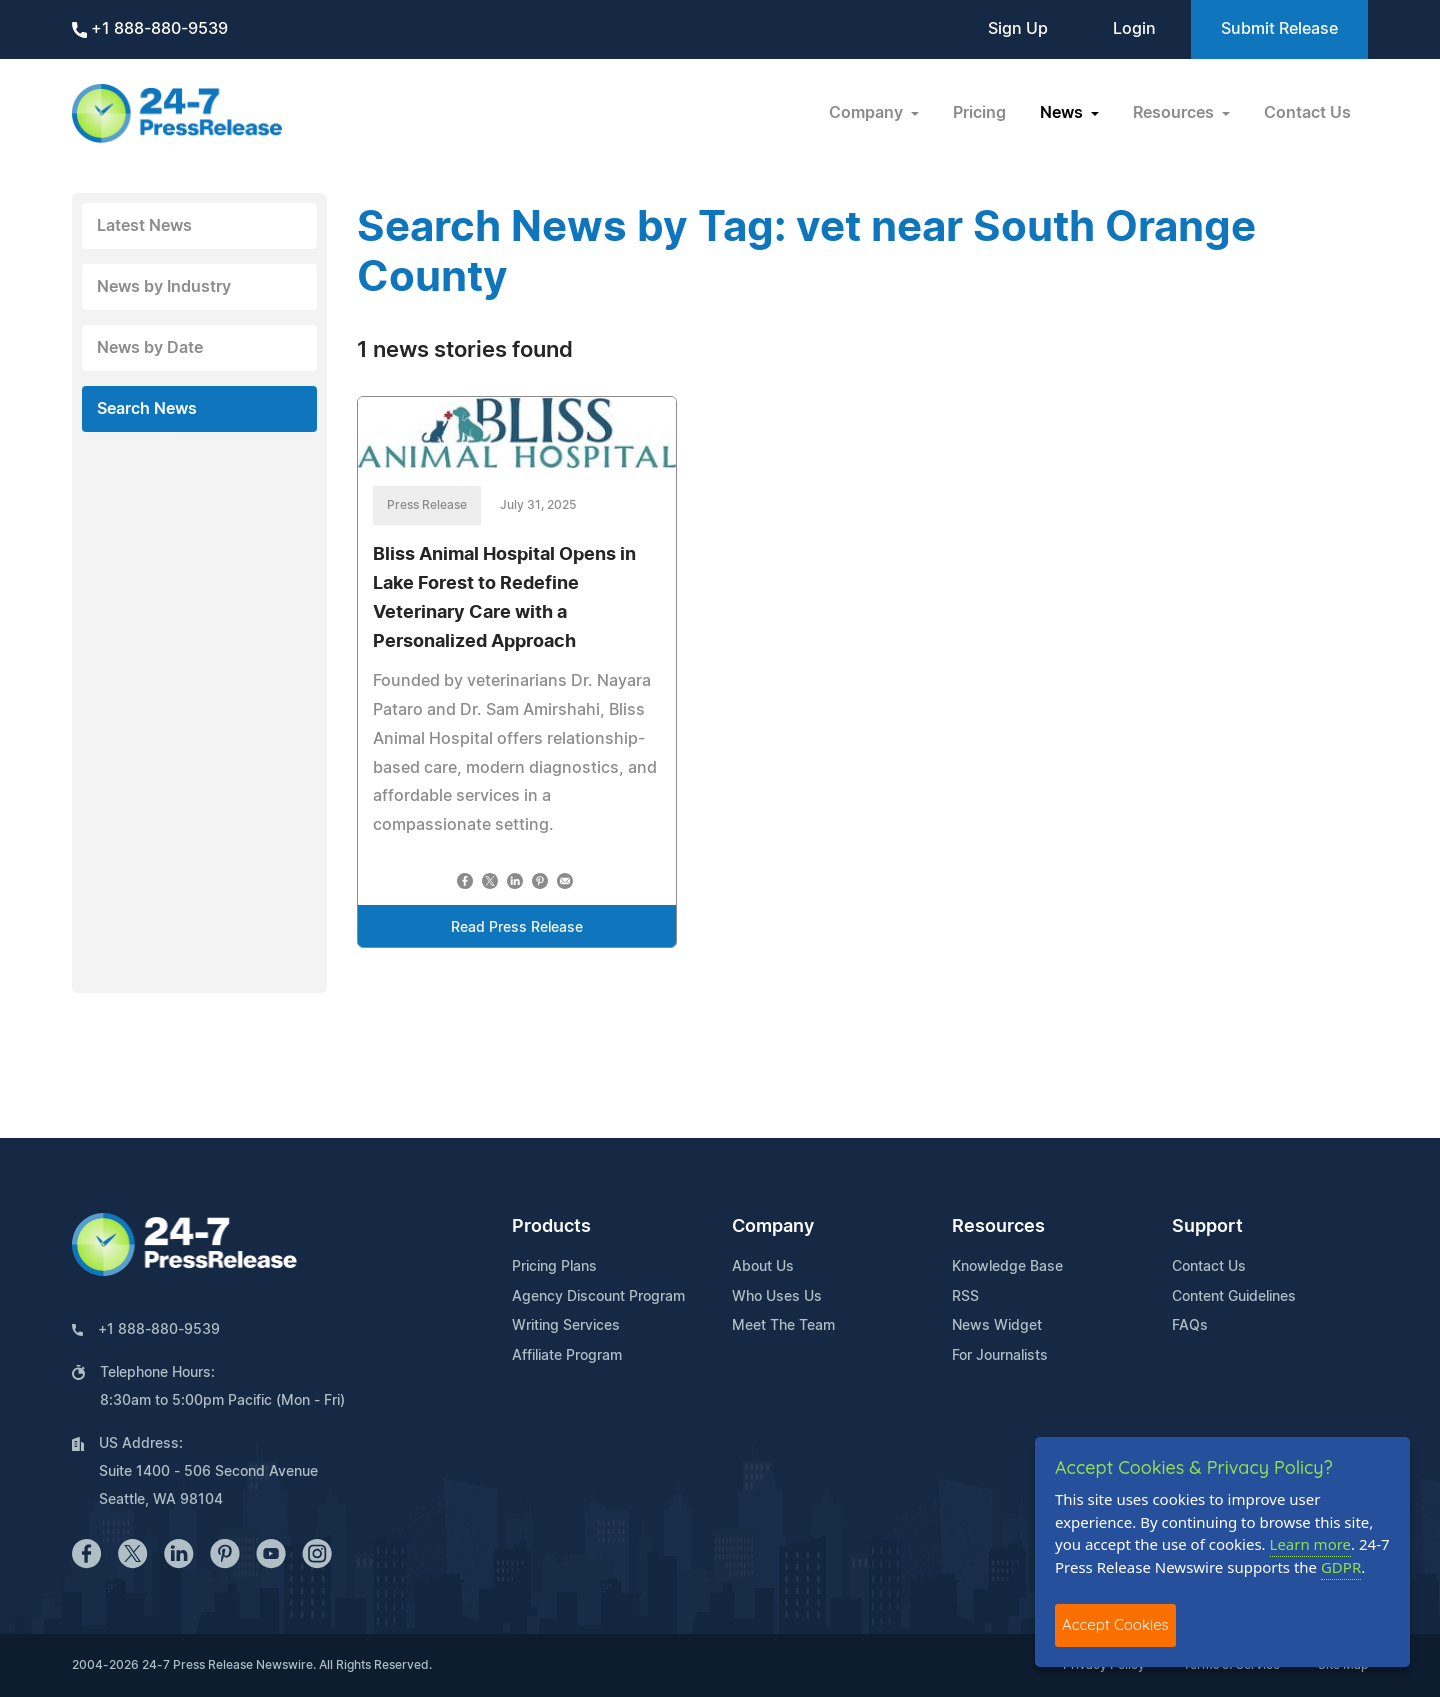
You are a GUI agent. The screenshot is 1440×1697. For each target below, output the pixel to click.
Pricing (979, 113)
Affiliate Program (567, 1356)
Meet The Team (783, 1326)
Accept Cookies (1115, 1624)
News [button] (1063, 113)
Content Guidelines (1234, 1297)
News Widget (997, 1326)
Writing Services (566, 1326)
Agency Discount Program (598, 1297)
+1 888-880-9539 (150, 29)
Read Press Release (517, 928)
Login (1134, 29)
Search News (147, 409)
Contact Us (1307, 113)
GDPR (1341, 1567)
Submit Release (1279, 29)
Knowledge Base (1007, 1267)
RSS (965, 1297)
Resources (998, 1227)
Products (551, 1227)
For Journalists (1000, 1356)
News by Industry (164, 287)
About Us (763, 1267)
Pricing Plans (554, 1267)
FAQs (1190, 1326)
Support (1207, 1227)
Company (773, 1227)
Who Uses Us (777, 1297)
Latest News (144, 226)
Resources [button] (1175, 113)
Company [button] (868, 113)
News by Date (150, 348)
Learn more (1311, 1544)
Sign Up (1018, 29)
